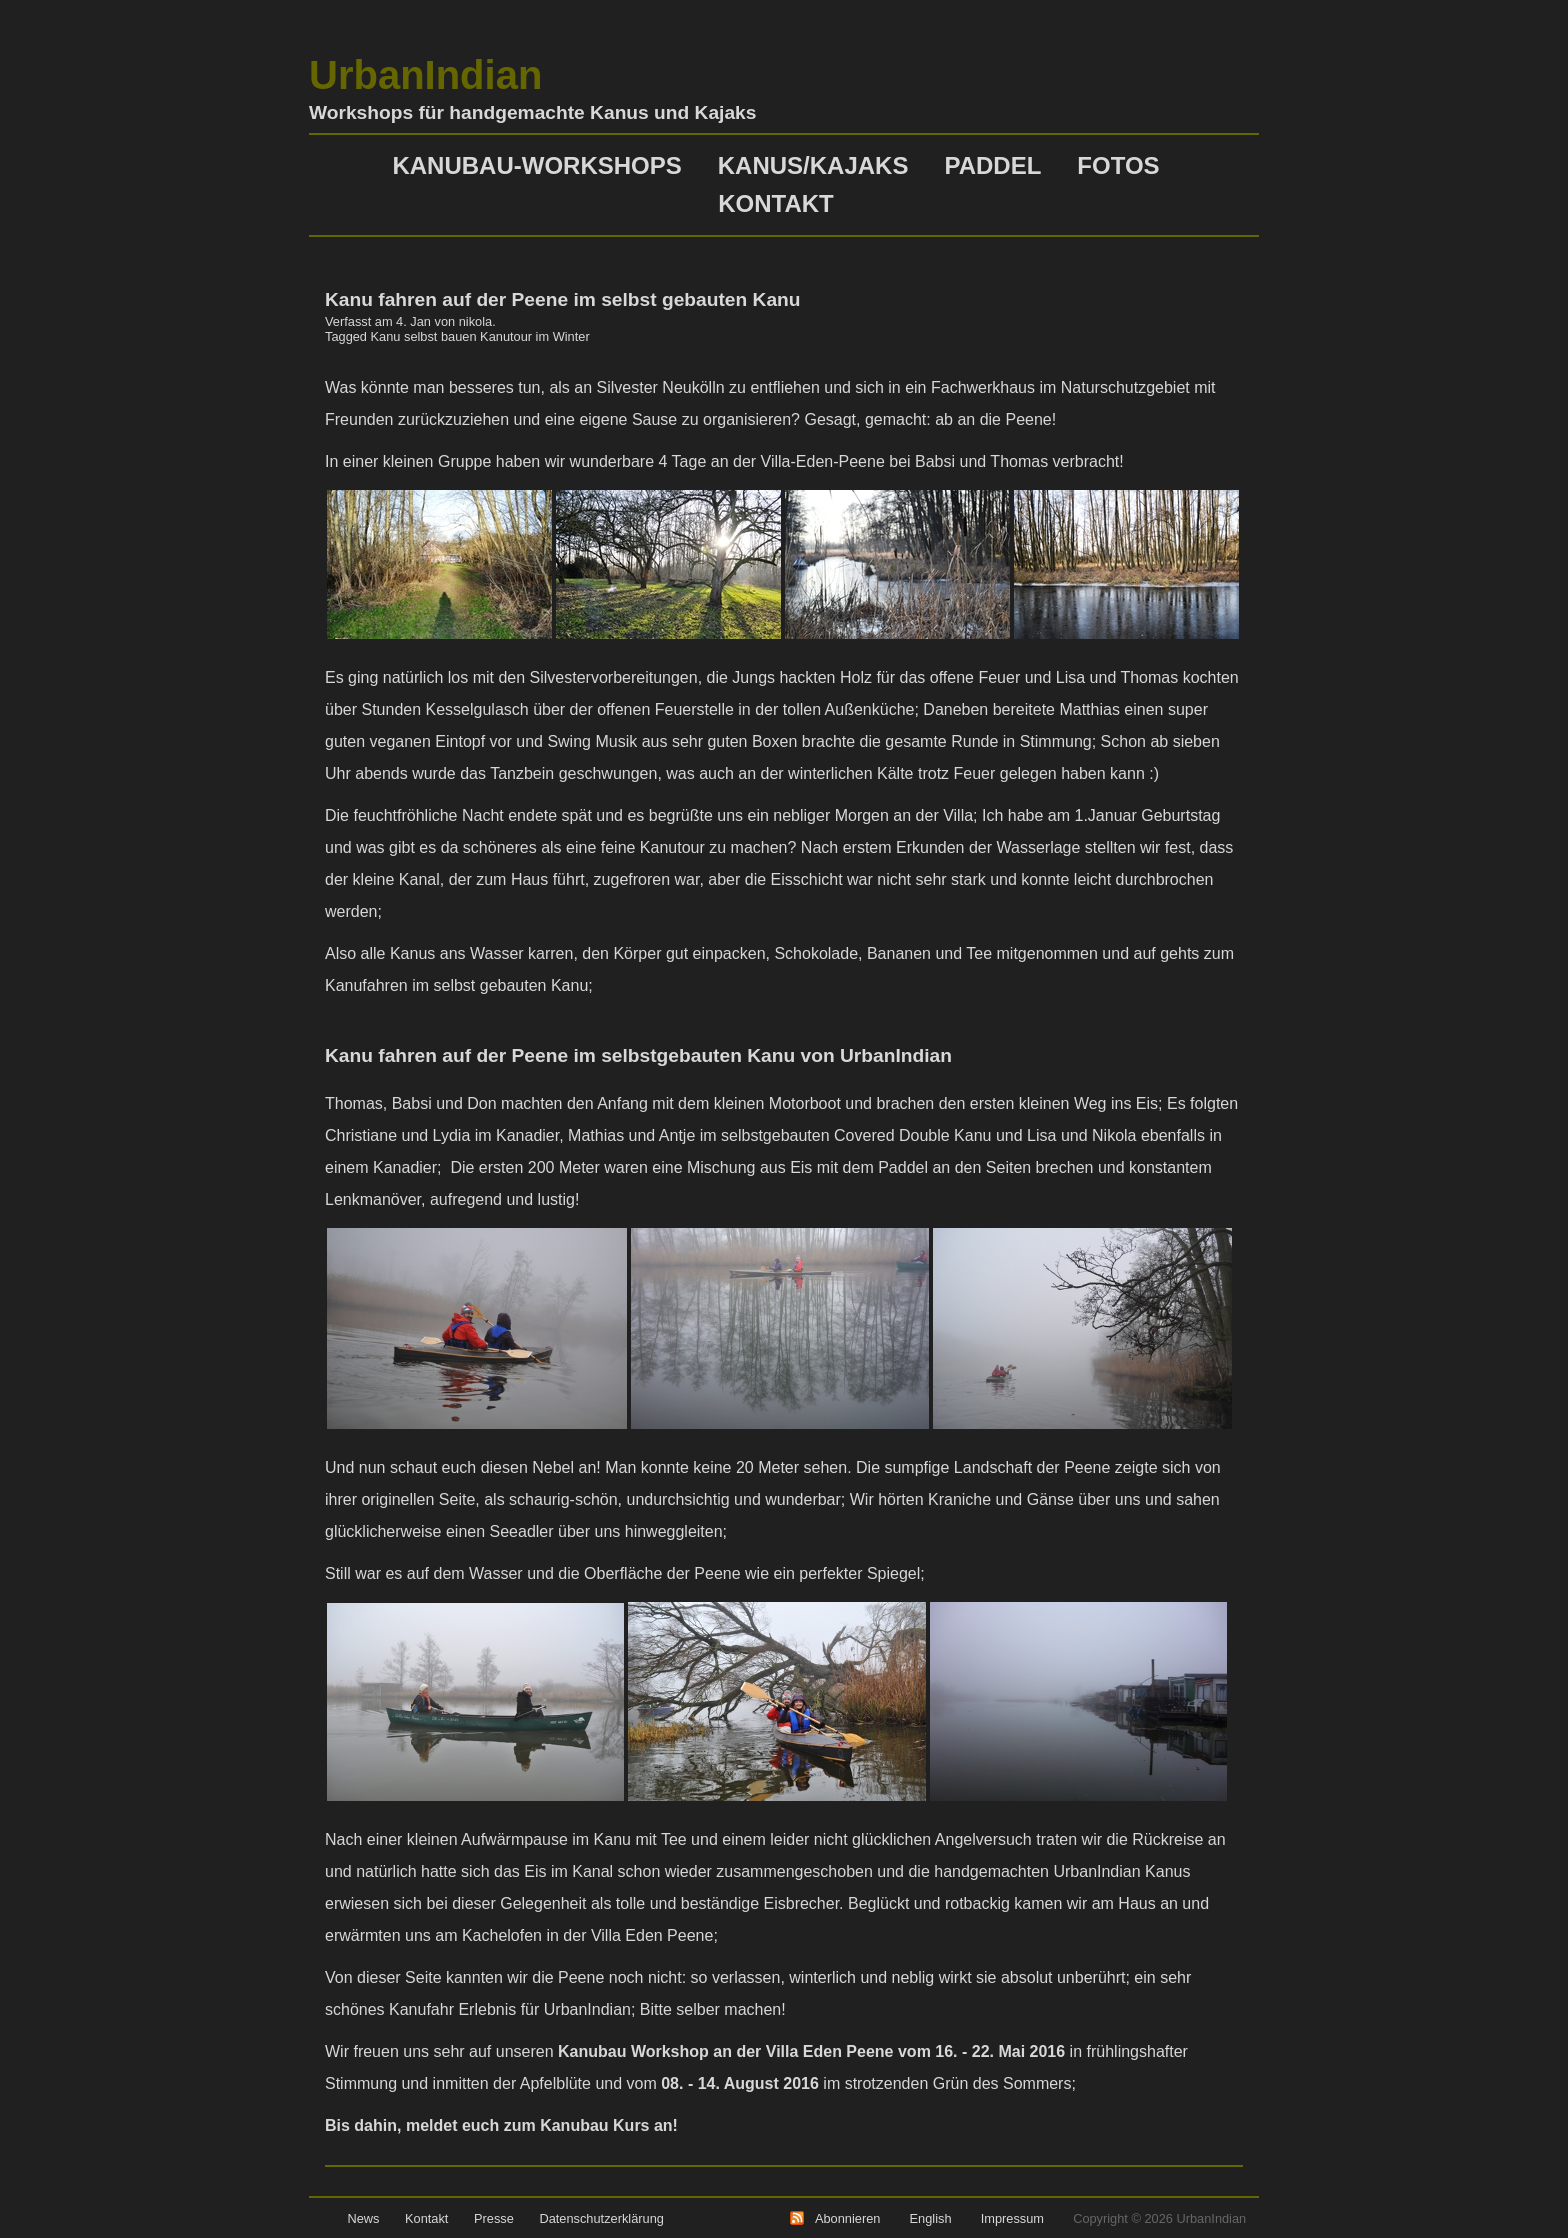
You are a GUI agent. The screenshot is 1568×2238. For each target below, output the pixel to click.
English (931, 2218)
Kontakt (776, 203)
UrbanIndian (425, 75)
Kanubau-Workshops (536, 165)
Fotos (1118, 165)
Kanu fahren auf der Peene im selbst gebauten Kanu (563, 299)
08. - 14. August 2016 (740, 2083)
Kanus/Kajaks (813, 165)
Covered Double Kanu (915, 1135)
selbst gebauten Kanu (511, 985)
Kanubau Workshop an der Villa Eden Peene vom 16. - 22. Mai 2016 (811, 2051)
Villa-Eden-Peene (825, 461)
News (363, 2218)
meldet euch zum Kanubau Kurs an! (542, 2125)
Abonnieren (847, 2218)
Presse (494, 2218)
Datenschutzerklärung (601, 2218)
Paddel (992, 165)
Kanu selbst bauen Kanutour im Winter (480, 336)
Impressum (1012, 2218)
